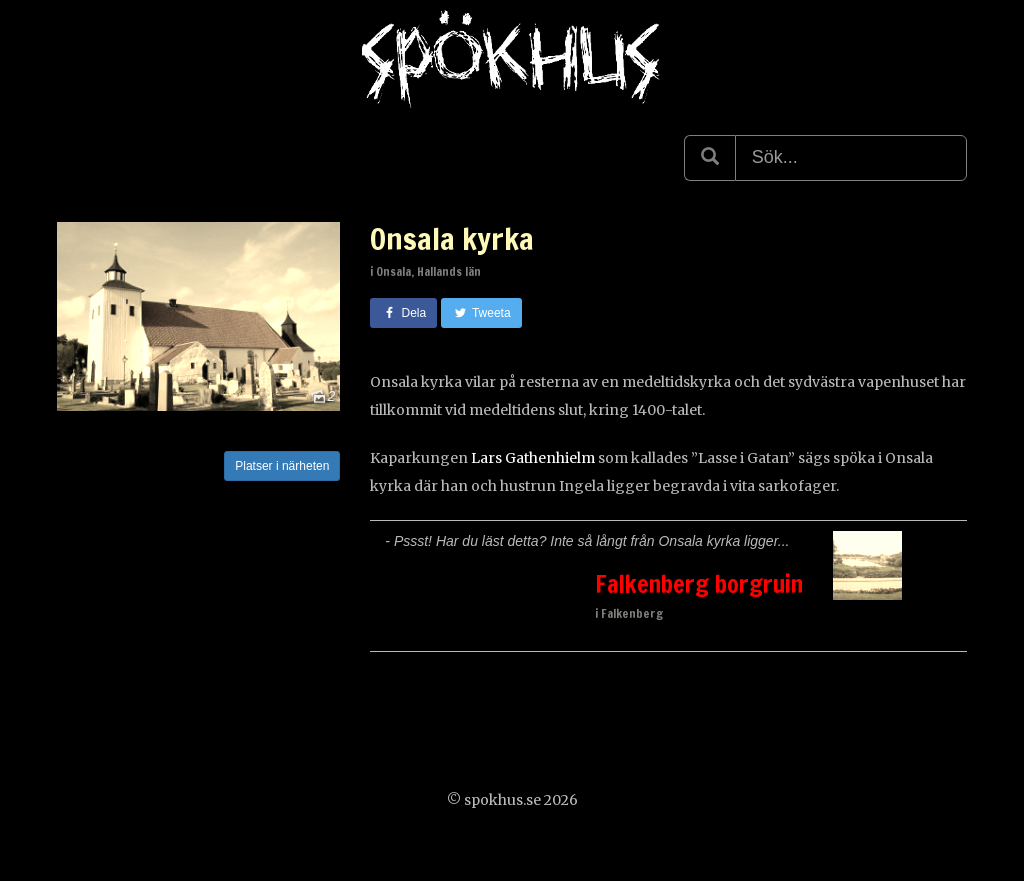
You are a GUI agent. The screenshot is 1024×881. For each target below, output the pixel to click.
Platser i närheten (282, 466)
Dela (403, 313)
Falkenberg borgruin (699, 584)
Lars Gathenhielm (533, 458)
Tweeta (481, 313)
